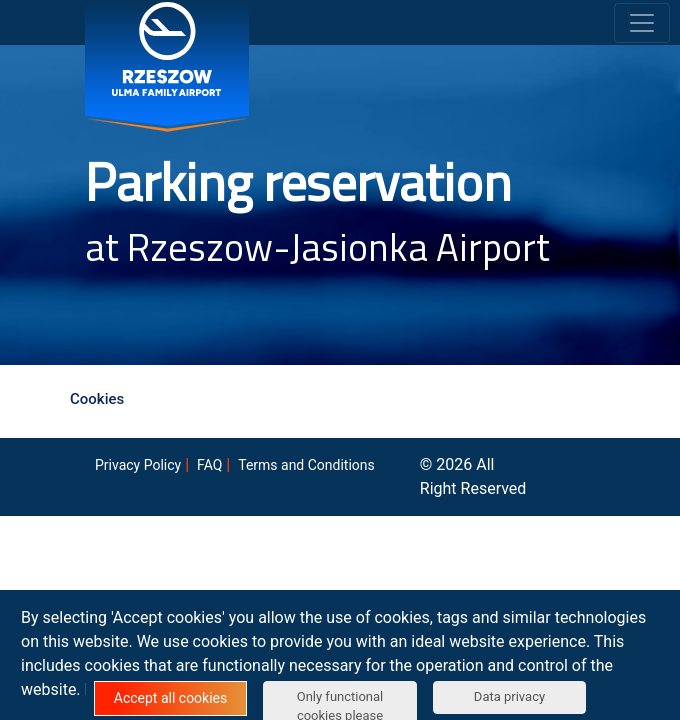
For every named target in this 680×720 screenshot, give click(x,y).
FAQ (209, 465)
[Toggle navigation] (642, 23)
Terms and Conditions (306, 465)
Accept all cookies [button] (170, 698)
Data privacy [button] (509, 696)
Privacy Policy (138, 465)
